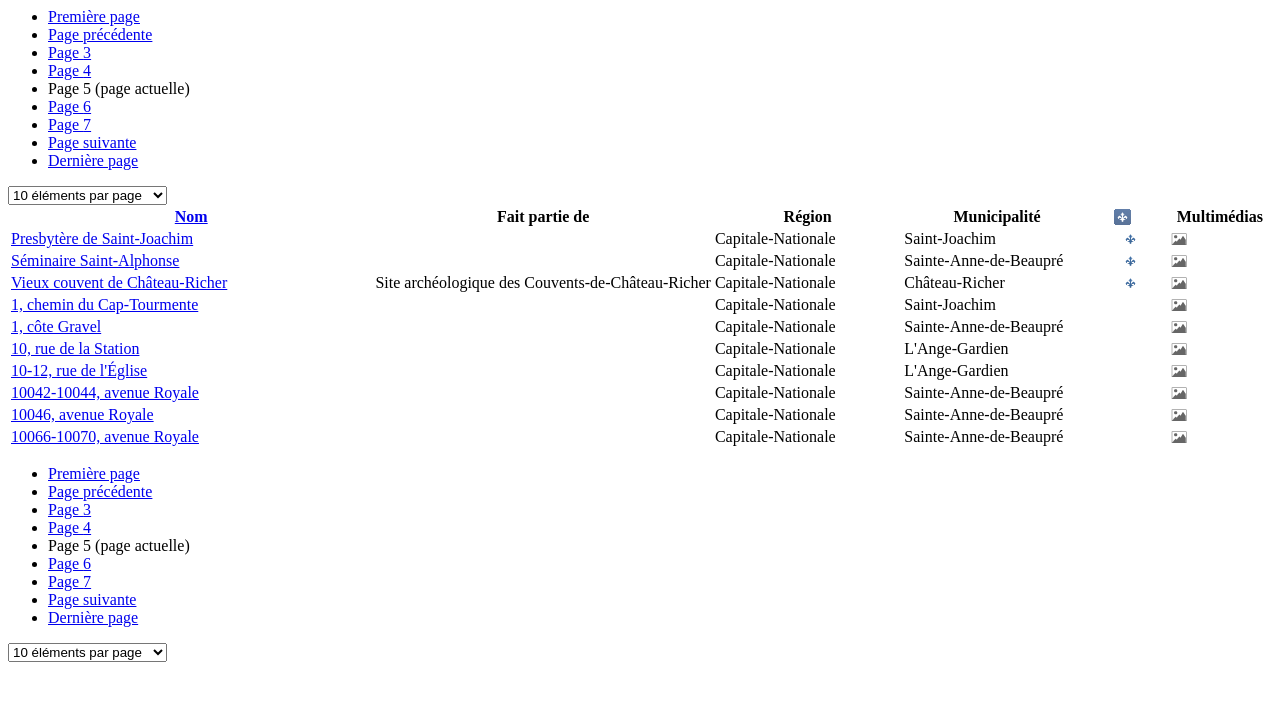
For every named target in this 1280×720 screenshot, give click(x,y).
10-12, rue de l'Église (79, 370)
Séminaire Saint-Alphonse (95, 260)
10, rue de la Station (75, 348)
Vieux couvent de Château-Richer (119, 282)
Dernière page (93, 160)
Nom (191, 216)
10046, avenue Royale (82, 414)
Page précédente (100, 34)
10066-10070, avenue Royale (105, 436)
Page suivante (92, 142)
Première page (94, 16)
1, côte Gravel (56, 326)
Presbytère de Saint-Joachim (102, 238)
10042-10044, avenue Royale (105, 392)
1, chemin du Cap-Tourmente (104, 304)
